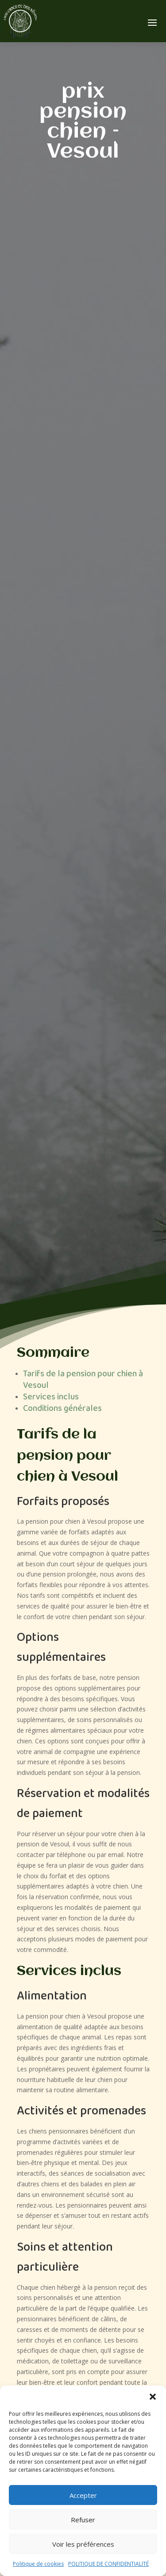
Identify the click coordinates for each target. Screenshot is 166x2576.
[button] (152, 2396)
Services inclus (51, 1397)
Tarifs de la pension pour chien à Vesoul (83, 1379)
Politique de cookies (38, 2564)
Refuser (83, 2519)
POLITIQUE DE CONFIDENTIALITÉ (108, 2564)
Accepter (83, 2495)
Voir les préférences (83, 2544)
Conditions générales (62, 1408)
